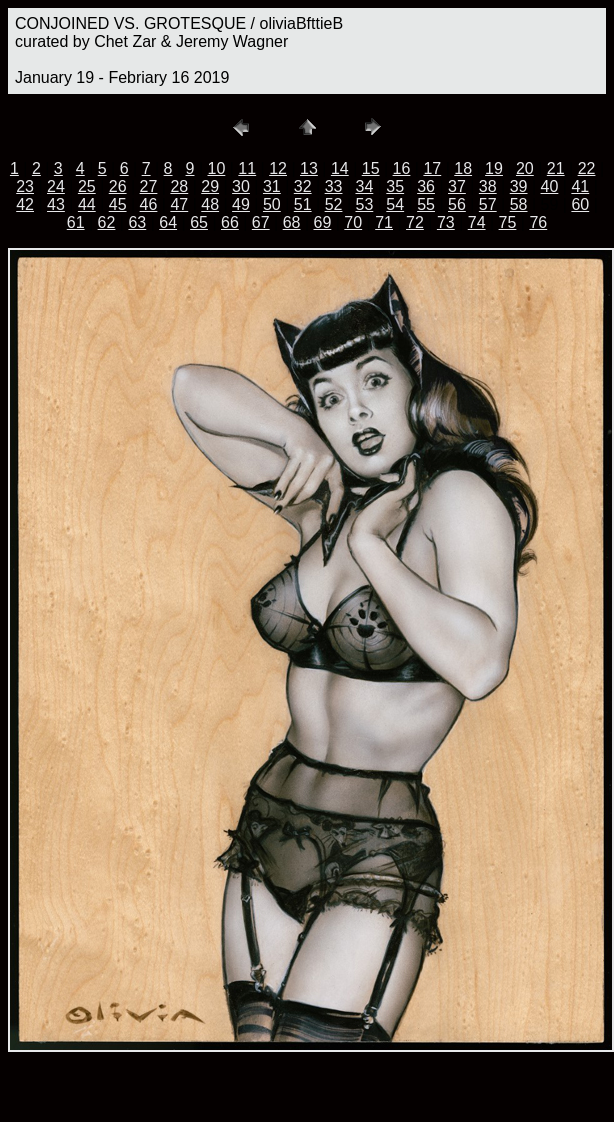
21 (556, 168)
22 (587, 168)
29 (210, 186)
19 (494, 168)
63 (137, 222)
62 (107, 222)
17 (432, 168)
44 (87, 204)
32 (303, 186)
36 (426, 186)
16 (402, 168)
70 (353, 222)
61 (76, 222)
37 (457, 186)
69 (323, 222)
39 (519, 186)
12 (278, 168)
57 (488, 204)
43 (56, 204)
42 (25, 204)
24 (56, 186)
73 (446, 222)
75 (508, 222)
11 (247, 168)
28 (179, 186)
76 (538, 222)
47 (179, 204)
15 (371, 168)
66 (230, 222)
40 (550, 186)
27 (149, 186)
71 (384, 222)
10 (217, 168)
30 (241, 186)
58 (519, 204)
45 (118, 204)
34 (364, 186)
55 (426, 204)
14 (340, 168)
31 (272, 186)
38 (488, 186)
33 (334, 186)
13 (309, 168)
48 (210, 204)
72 (415, 222)
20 (525, 168)
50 (272, 204)
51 (303, 204)
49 (241, 204)
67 (261, 222)
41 (580, 186)
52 (334, 204)
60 (580, 204)
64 (168, 222)
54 (395, 204)
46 (149, 204)
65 (199, 222)
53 (364, 204)
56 (457, 204)
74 (477, 222)
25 (87, 186)
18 (463, 168)
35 (395, 186)
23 (25, 186)
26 (118, 186)
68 (292, 222)
